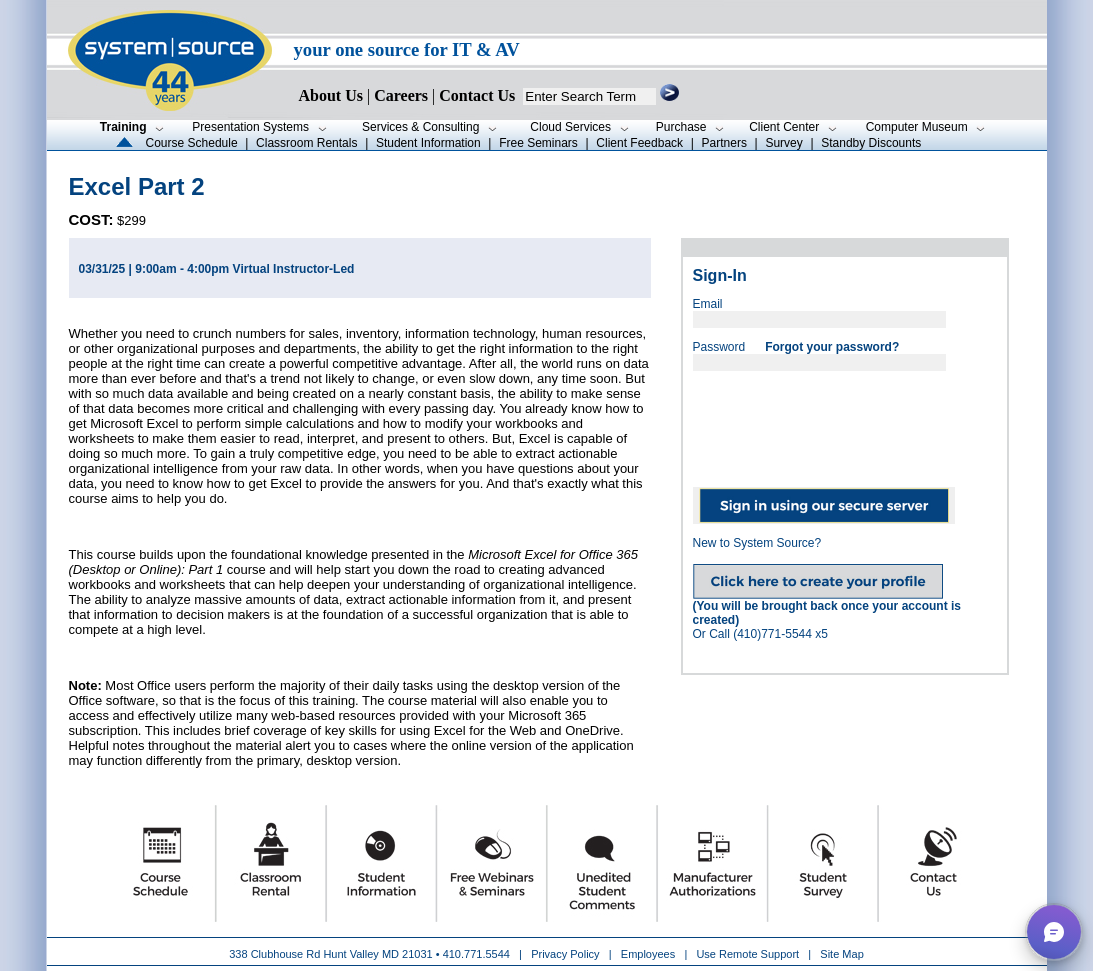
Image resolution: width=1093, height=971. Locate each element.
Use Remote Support (747, 954)
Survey (783, 143)
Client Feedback (639, 143)
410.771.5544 (476, 954)
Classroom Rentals (306, 143)
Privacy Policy (567, 954)
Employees (648, 954)
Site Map (841, 954)
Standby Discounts (871, 143)
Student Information (428, 143)
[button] (1054, 932)
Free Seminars (538, 143)
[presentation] (845, 422)
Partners (724, 143)
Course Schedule (192, 143)
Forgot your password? (832, 347)
